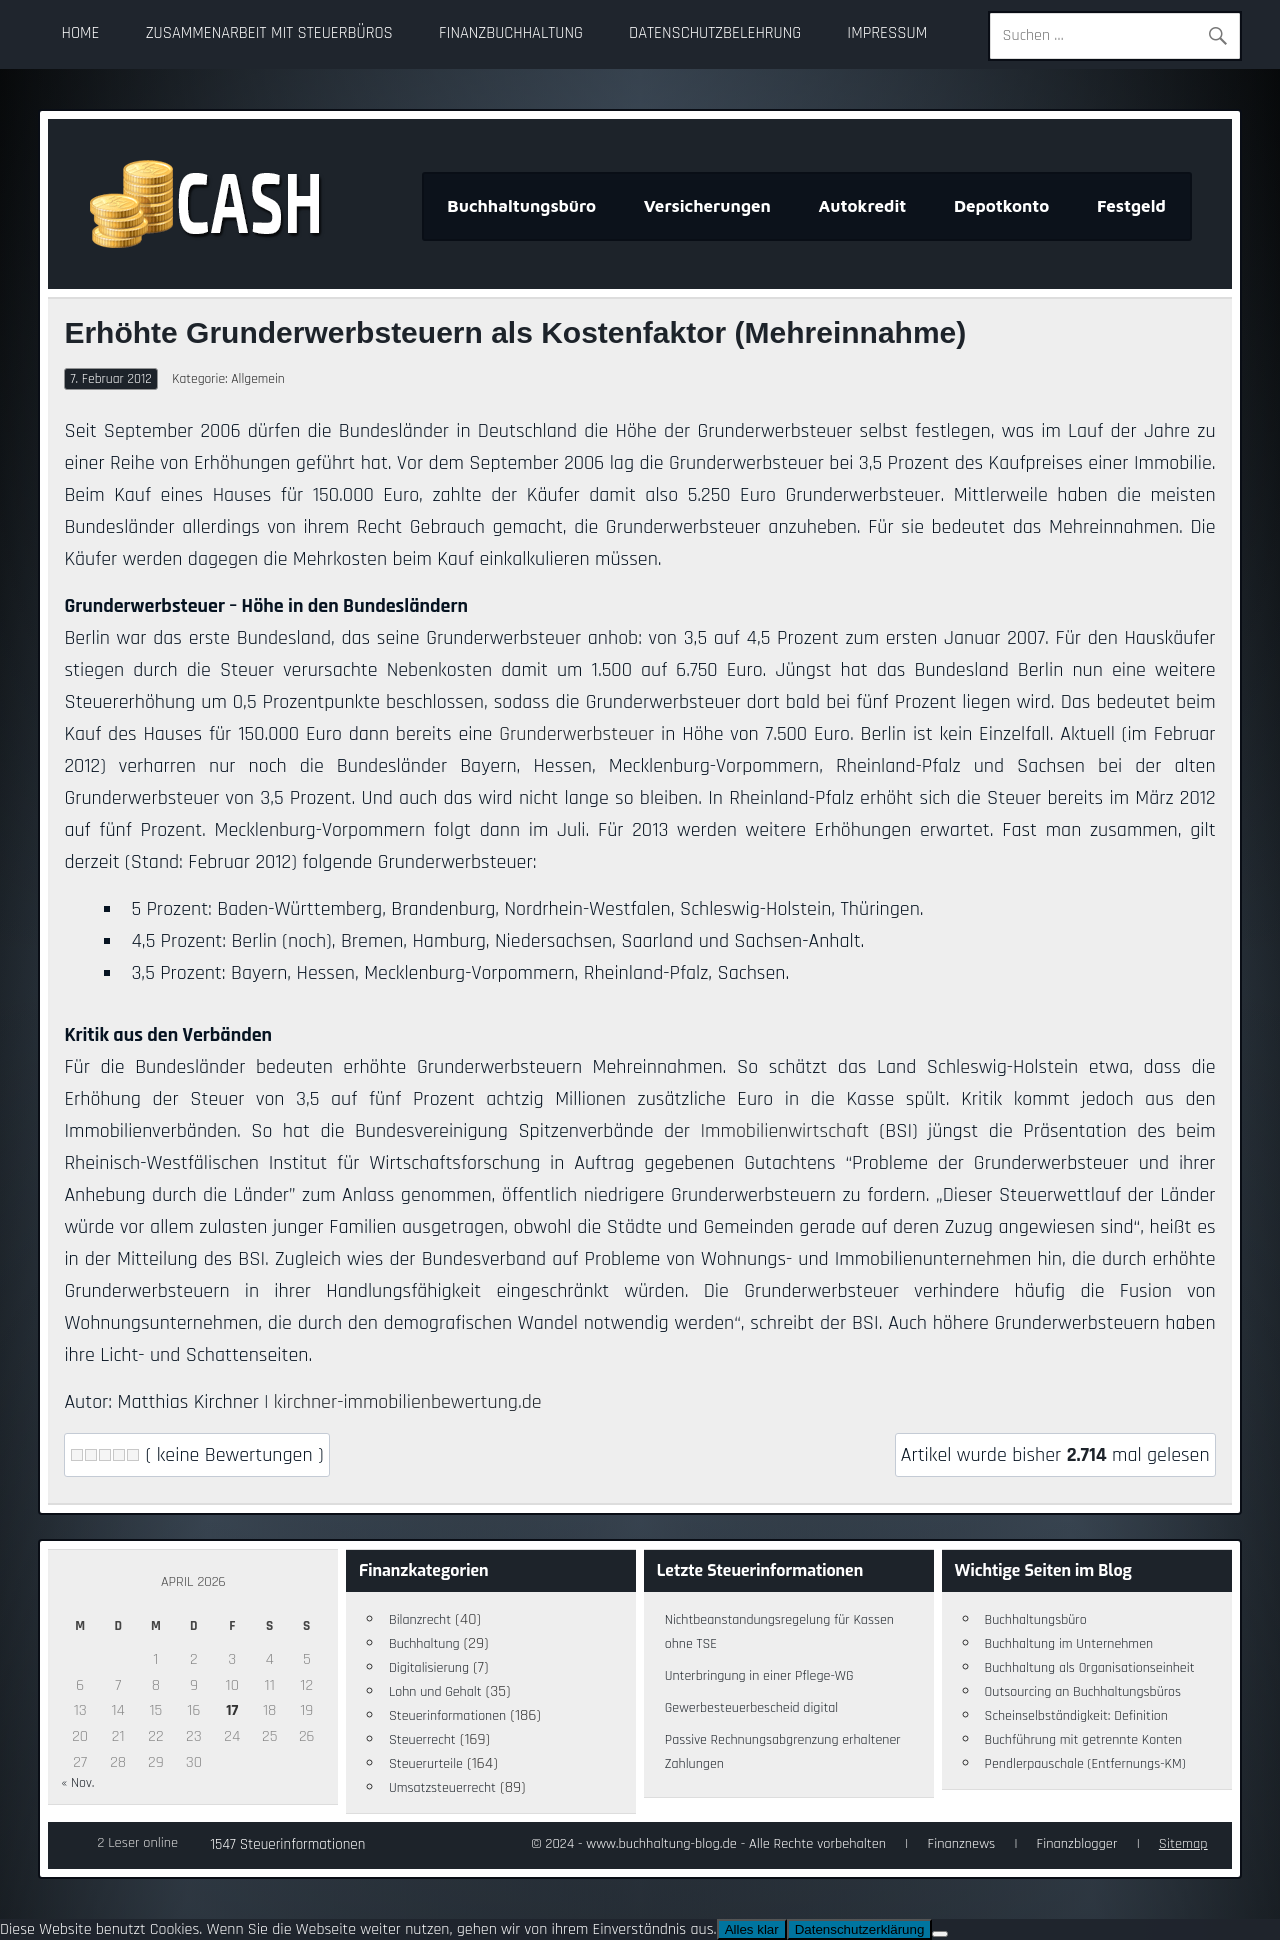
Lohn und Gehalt (435, 1692)
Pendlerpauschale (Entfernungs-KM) (1085, 1764)
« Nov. (77, 1783)
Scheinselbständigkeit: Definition (1076, 1716)
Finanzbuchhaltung (511, 33)
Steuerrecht (422, 1740)
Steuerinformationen (447, 1716)
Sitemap (1183, 1844)
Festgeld (1131, 206)
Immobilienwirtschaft (785, 1131)
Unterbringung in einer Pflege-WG (759, 1676)
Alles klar (752, 1929)
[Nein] (940, 1934)
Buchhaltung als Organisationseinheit (1090, 1668)
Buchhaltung (424, 1644)
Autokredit (863, 206)
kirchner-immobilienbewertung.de (408, 1402)
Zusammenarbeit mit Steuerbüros (269, 33)
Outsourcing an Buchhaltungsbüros (1083, 1692)
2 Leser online (137, 1843)
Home (81, 33)
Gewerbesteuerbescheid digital (751, 1708)
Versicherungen (707, 206)
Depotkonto (1002, 206)
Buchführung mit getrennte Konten (1084, 1740)
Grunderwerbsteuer (576, 734)
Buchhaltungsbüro (521, 206)
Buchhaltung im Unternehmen (1069, 1644)
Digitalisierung (429, 1668)
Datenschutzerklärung (860, 1929)
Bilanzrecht (420, 1620)
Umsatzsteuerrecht (442, 1788)
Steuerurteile (426, 1764)
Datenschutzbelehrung (715, 33)
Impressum (887, 33)
